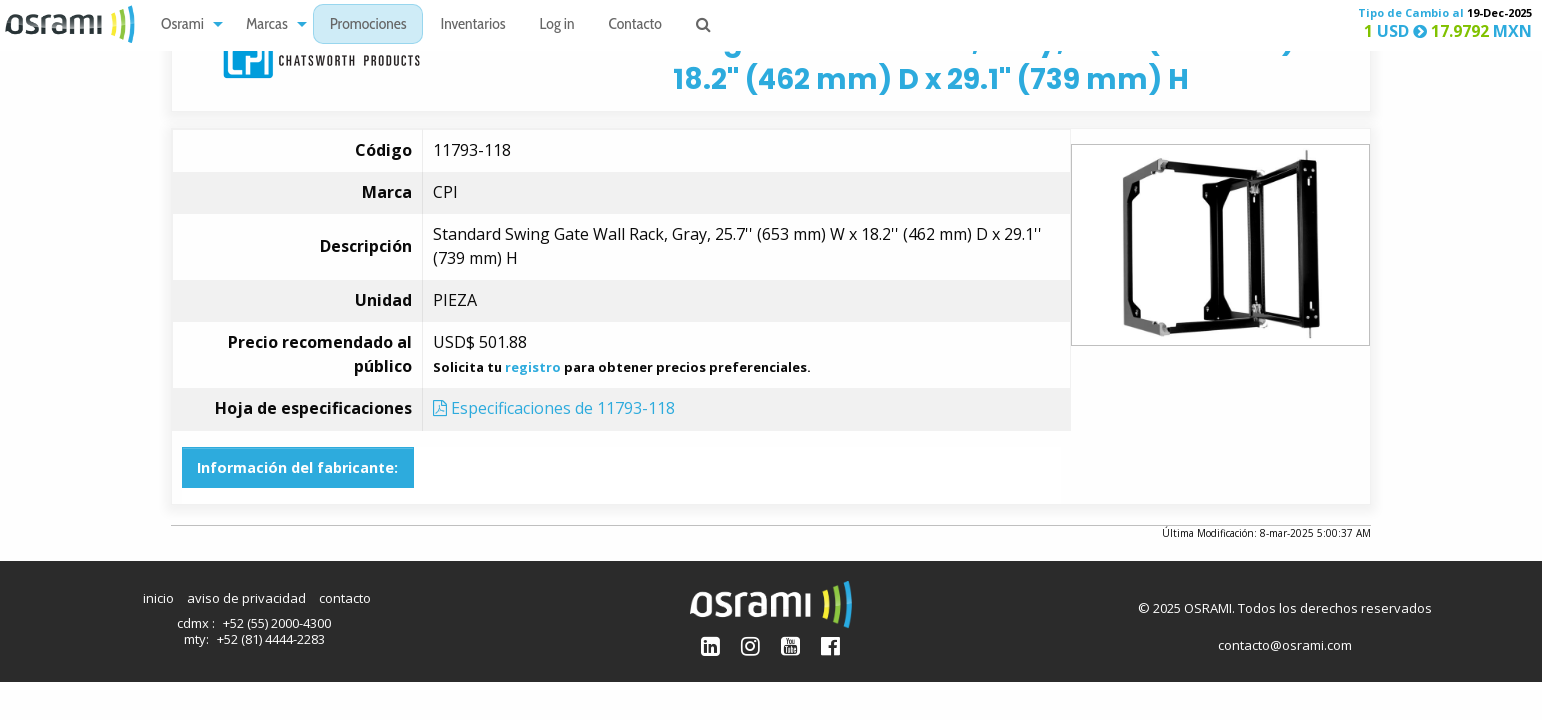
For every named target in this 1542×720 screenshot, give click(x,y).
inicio (158, 598)
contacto (345, 598)
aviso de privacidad (246, 598)
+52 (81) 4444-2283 (271, 639)
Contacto (635, 25)
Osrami (182, 25)
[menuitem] (186, 24)
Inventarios (472, 25)
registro (533, 367)
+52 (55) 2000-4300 (277, 623)
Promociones (368, 25)
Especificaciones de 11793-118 (554, 408)
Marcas (267, 25)
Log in (557, 25)
